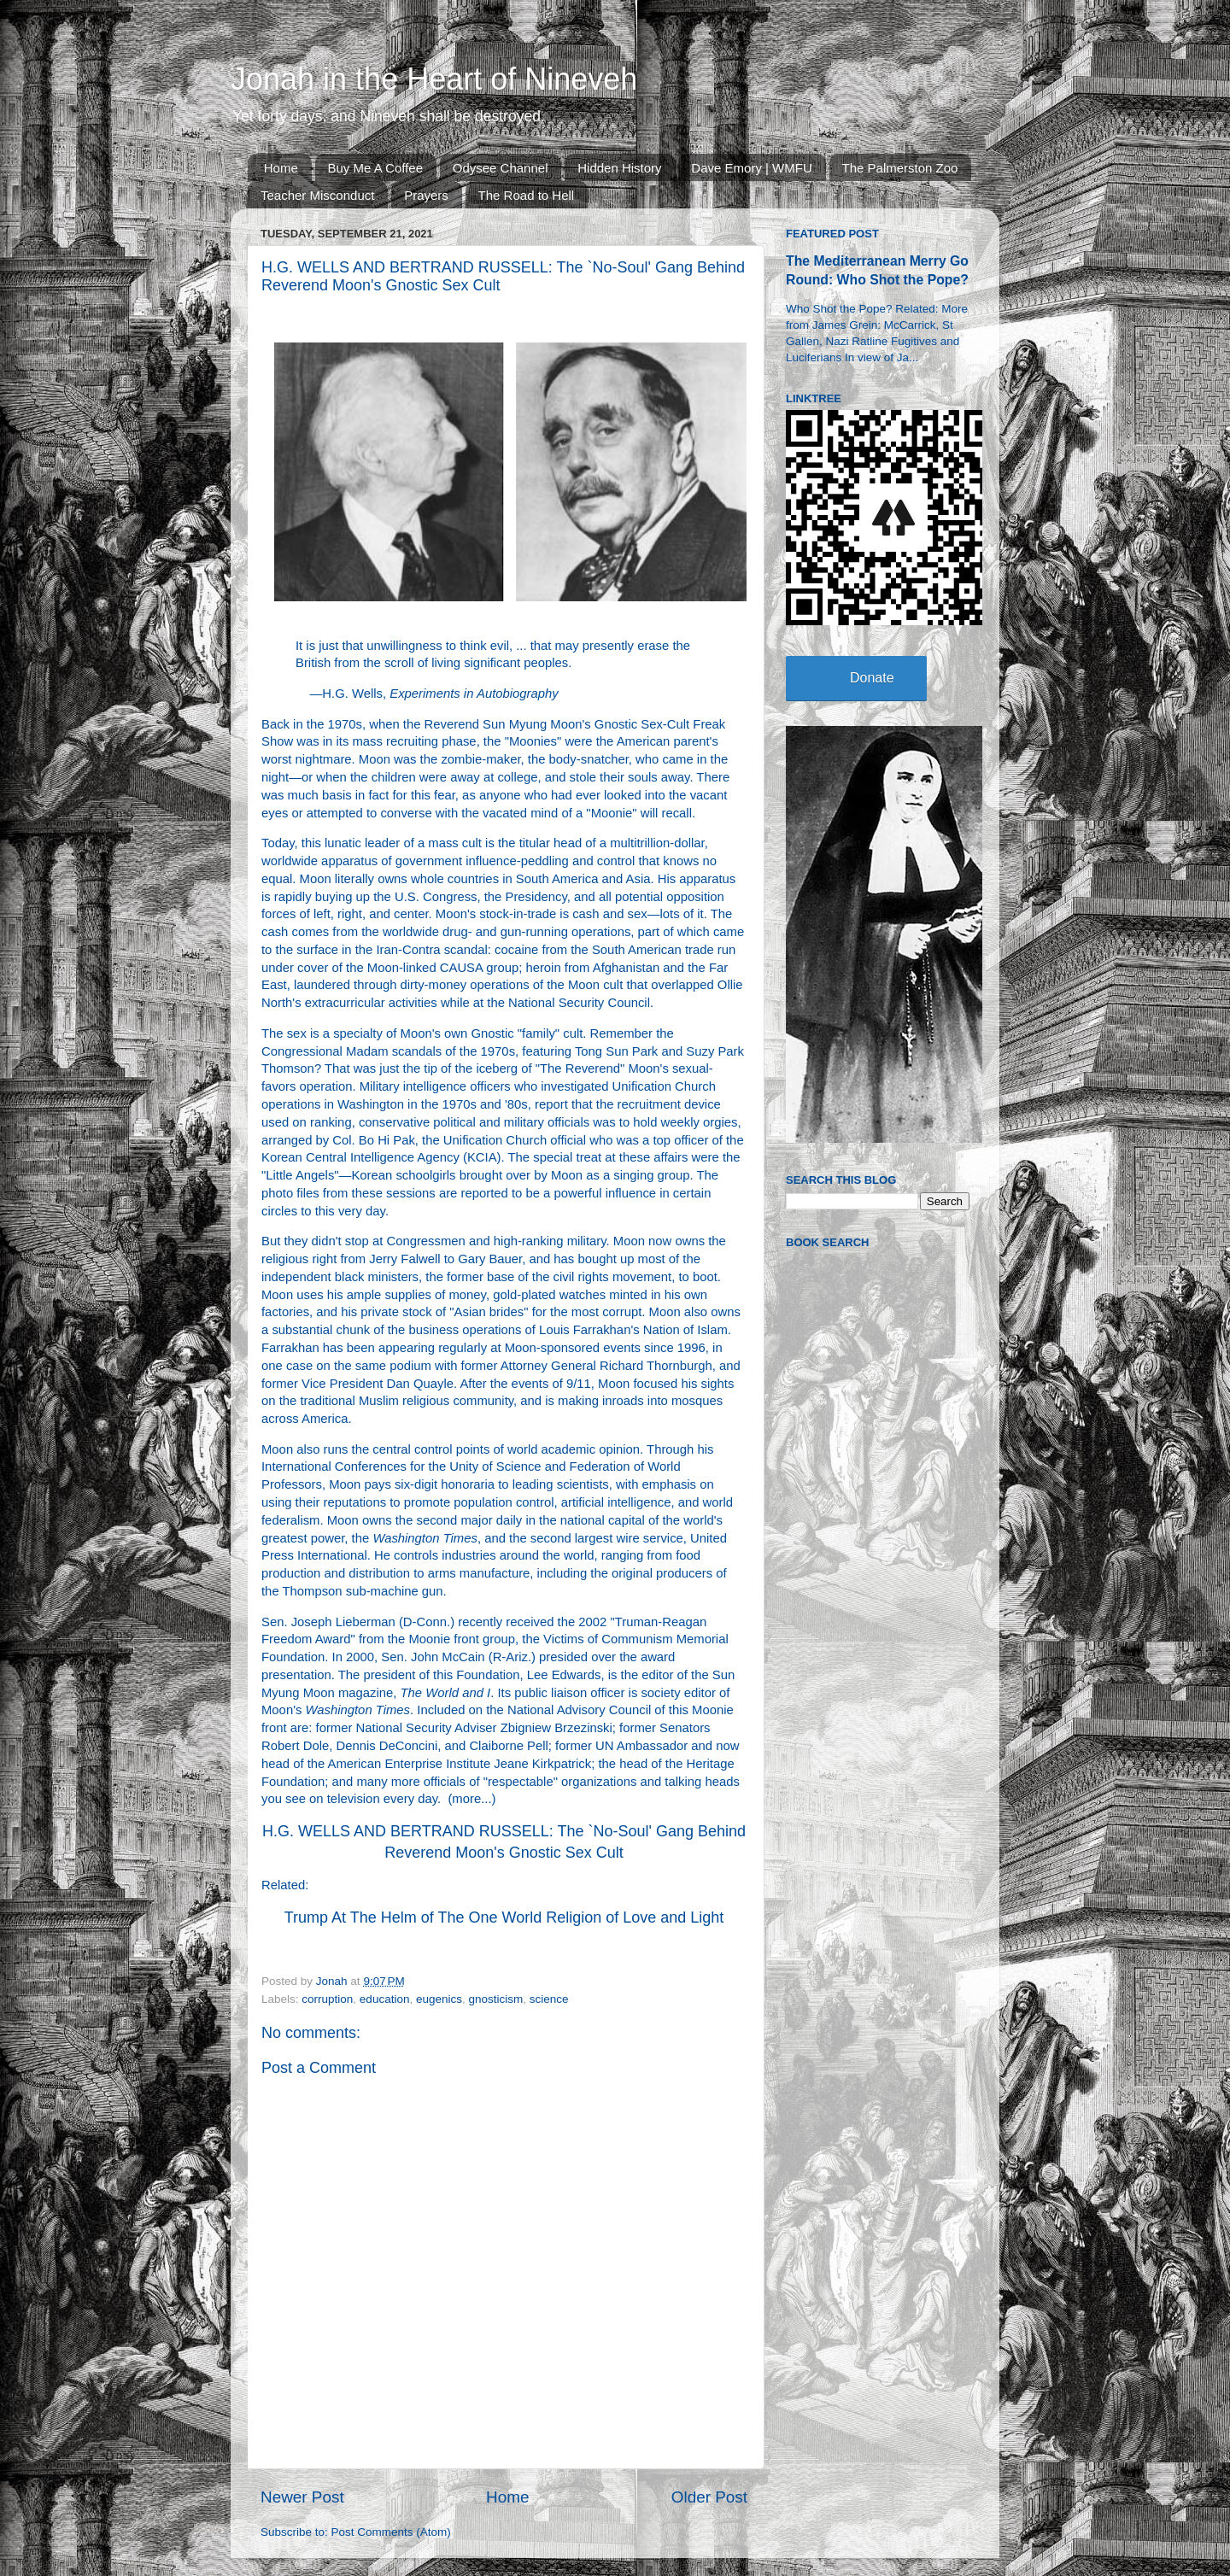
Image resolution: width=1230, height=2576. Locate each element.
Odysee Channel (500, 168)
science (549, 1999)
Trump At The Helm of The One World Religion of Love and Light (504, 1917)
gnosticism (496, 1999)
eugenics (439, 1999)
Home (281, 168)
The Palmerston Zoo (900, 168)
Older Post (709, 2497)
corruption (327, 1999)
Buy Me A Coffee (375, 168)
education (385, 1999)
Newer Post (302, 2497)
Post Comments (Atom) (391, 2532)
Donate (872, 677)
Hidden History (619, 168)
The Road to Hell (526, 195)
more (466, 1799)
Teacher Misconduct (317, 195)
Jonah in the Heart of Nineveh (434, 79)
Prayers (426, 195)
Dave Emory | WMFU (751, 168)
